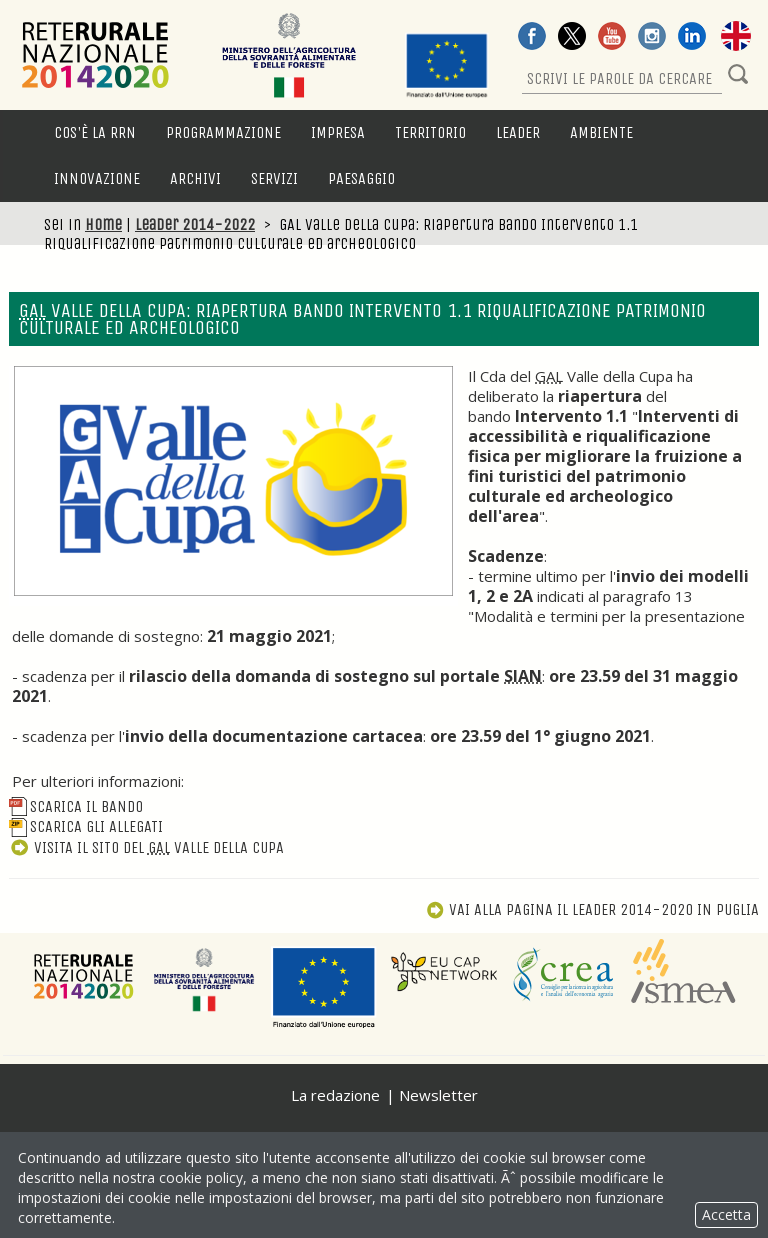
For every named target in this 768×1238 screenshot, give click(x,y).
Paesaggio (361, 178)
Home (103, 224)
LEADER (518, 132)
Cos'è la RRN (95, 132)
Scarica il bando (76, 806)
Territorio (430, 132)
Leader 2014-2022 (195, 224)
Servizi (274, 178)
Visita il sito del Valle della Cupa (146, 847)
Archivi (195, 178)
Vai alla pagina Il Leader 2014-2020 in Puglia (592, 909)
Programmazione (223, 132)
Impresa (338, 132)
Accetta (726, 1214)
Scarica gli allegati (86, 826)
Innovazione (97, 178)
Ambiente (601, 132)
